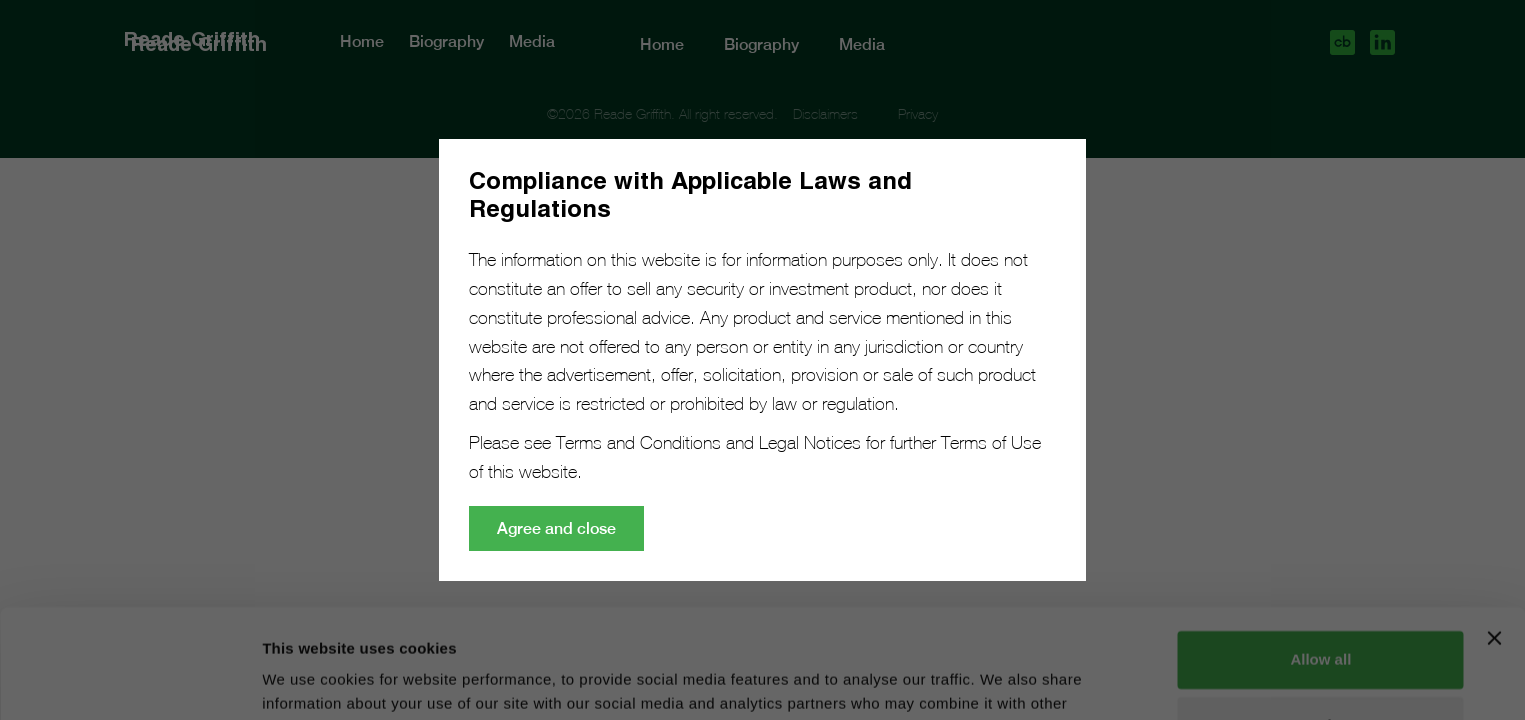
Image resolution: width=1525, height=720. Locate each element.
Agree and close (556, 528)
